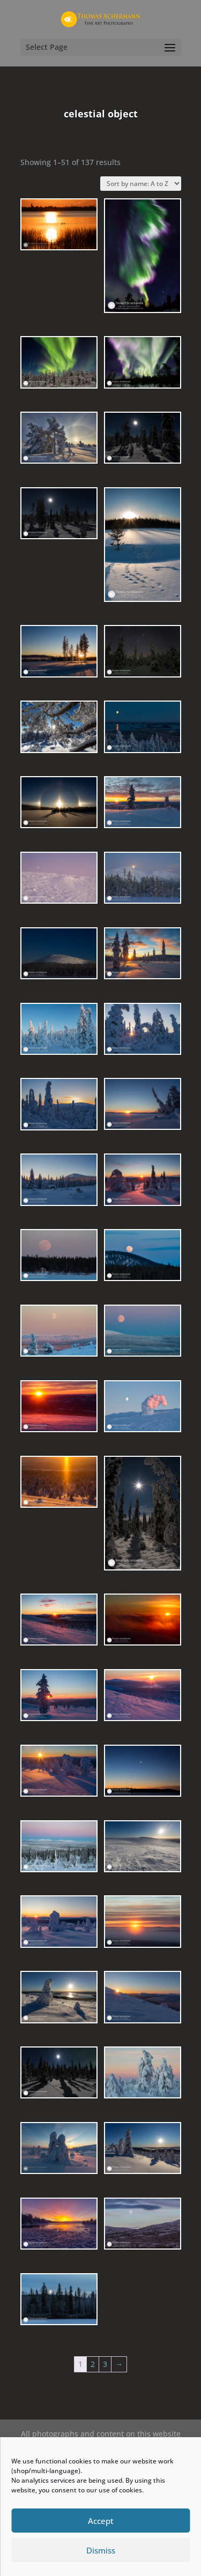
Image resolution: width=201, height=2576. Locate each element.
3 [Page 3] (105, 2364)
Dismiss (100, 2550)
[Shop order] (140, 183)
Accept (101, 2520)
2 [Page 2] (93, 2364)
